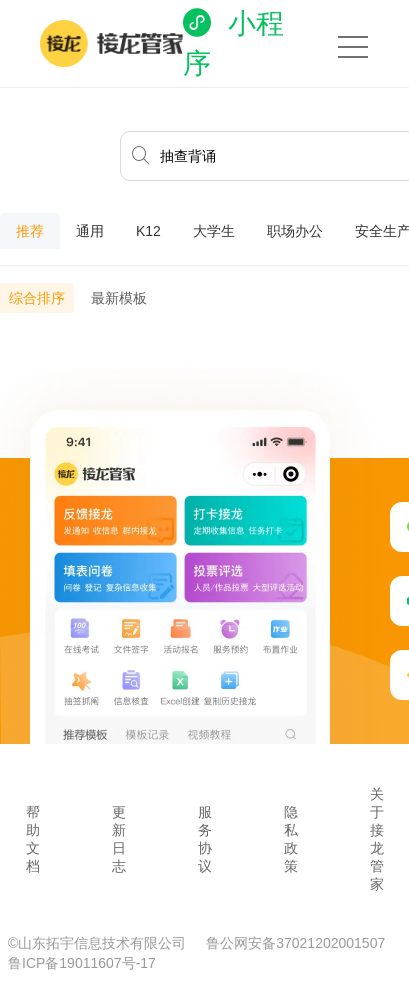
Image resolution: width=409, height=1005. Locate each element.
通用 (90, 231)
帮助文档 (33, 839)
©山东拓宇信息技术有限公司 (99, 943)
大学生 (214, 231)
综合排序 (37, 298)
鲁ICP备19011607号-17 (82, 963)
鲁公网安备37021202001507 (295, 943)
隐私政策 (291, 839)
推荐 (30, 231)
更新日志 (119, 839)
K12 (148, 231)
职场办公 (295, 231)
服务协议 (205, 839)
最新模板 (119, 298)
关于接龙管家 (377, 839)
